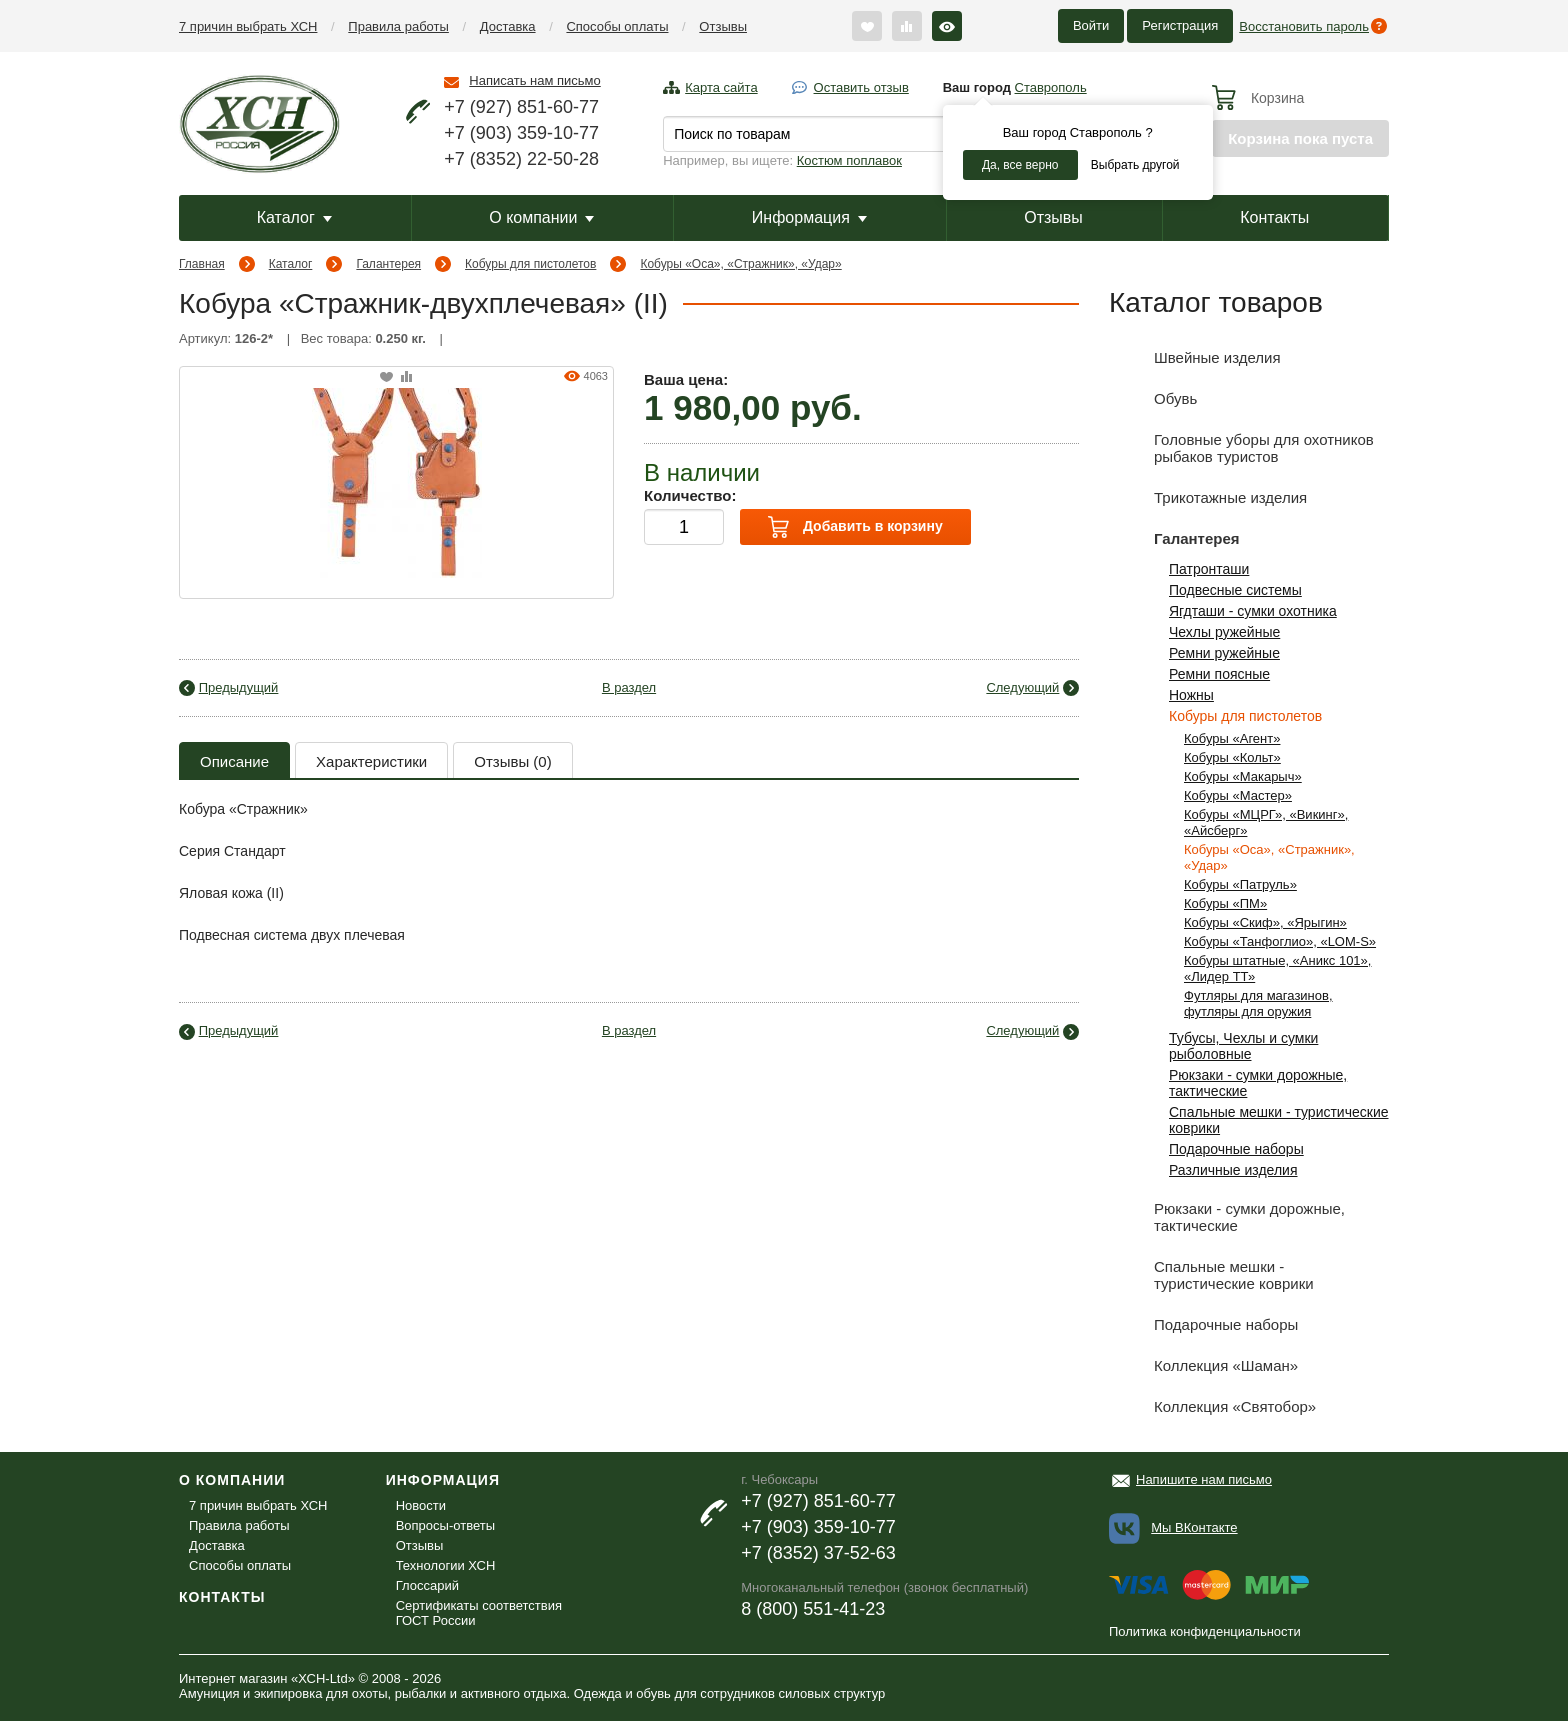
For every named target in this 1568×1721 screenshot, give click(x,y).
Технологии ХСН (446, 1565)
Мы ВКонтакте (1194, 1527)
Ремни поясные (1219, 674)
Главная (202, 264)
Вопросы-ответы (445, 1525)
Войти (1091, 25)
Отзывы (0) (512, 761)
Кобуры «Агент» (1232, 738)
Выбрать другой (1135, 165)
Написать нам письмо (534, 80)
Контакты (1274, 217)
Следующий (1022, 687)
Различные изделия (1233, 1170)
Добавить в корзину (855, 527)
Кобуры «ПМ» (1225, 903)
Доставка (508, 26)
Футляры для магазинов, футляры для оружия (1258, 1003)
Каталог (294, 217)
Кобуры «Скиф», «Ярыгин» (1265, 922)
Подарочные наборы (1236, 1149)
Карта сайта (721, 87)
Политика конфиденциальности (1205, 1631)
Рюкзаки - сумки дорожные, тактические (1227, 1213)
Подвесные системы (1235, 590)
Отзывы (723, 26)
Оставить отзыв (861, 87)
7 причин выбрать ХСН (248, 26)
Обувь (1153, 398)
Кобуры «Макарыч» (1243, 776)
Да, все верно (1020, 165)
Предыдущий (239, 687)
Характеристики (371, 761)
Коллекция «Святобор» (1212, 1406)
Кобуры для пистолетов (530, 264)
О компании (541, 217)
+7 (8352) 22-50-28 (521, 159)
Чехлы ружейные (1224, 632)
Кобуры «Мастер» (1238, 795)
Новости (421, 1505)
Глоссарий (427, 1585)
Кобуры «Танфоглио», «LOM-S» (1280, 941)
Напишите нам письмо (1204, 1479)
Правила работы (398, 26)
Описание (234, 761)
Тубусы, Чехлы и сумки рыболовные (1243, 1046)
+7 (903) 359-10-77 (521, 133)
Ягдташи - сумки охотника (1253, 611)
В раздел (629, 687)
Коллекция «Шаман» (1203, 1365)
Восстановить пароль (1304, 26)
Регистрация (1180, 25)
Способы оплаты (617, 26)
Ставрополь (1051, 87)
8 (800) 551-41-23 (813, 1609)
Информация (809, 217)
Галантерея (388, 264)
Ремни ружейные (1224, 653)
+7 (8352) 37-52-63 (818, 1553)
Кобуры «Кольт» (1232, 757)
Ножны (1191, 695)
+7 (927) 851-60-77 (521, 107)
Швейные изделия (1195, 357)
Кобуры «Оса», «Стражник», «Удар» (740, 264)
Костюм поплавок (849, 160)
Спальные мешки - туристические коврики (1211, 1271)
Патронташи (1209, 569)
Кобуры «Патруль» (1240, 884)
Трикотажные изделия (1208, 497)
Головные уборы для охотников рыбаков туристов (1241, 444)
